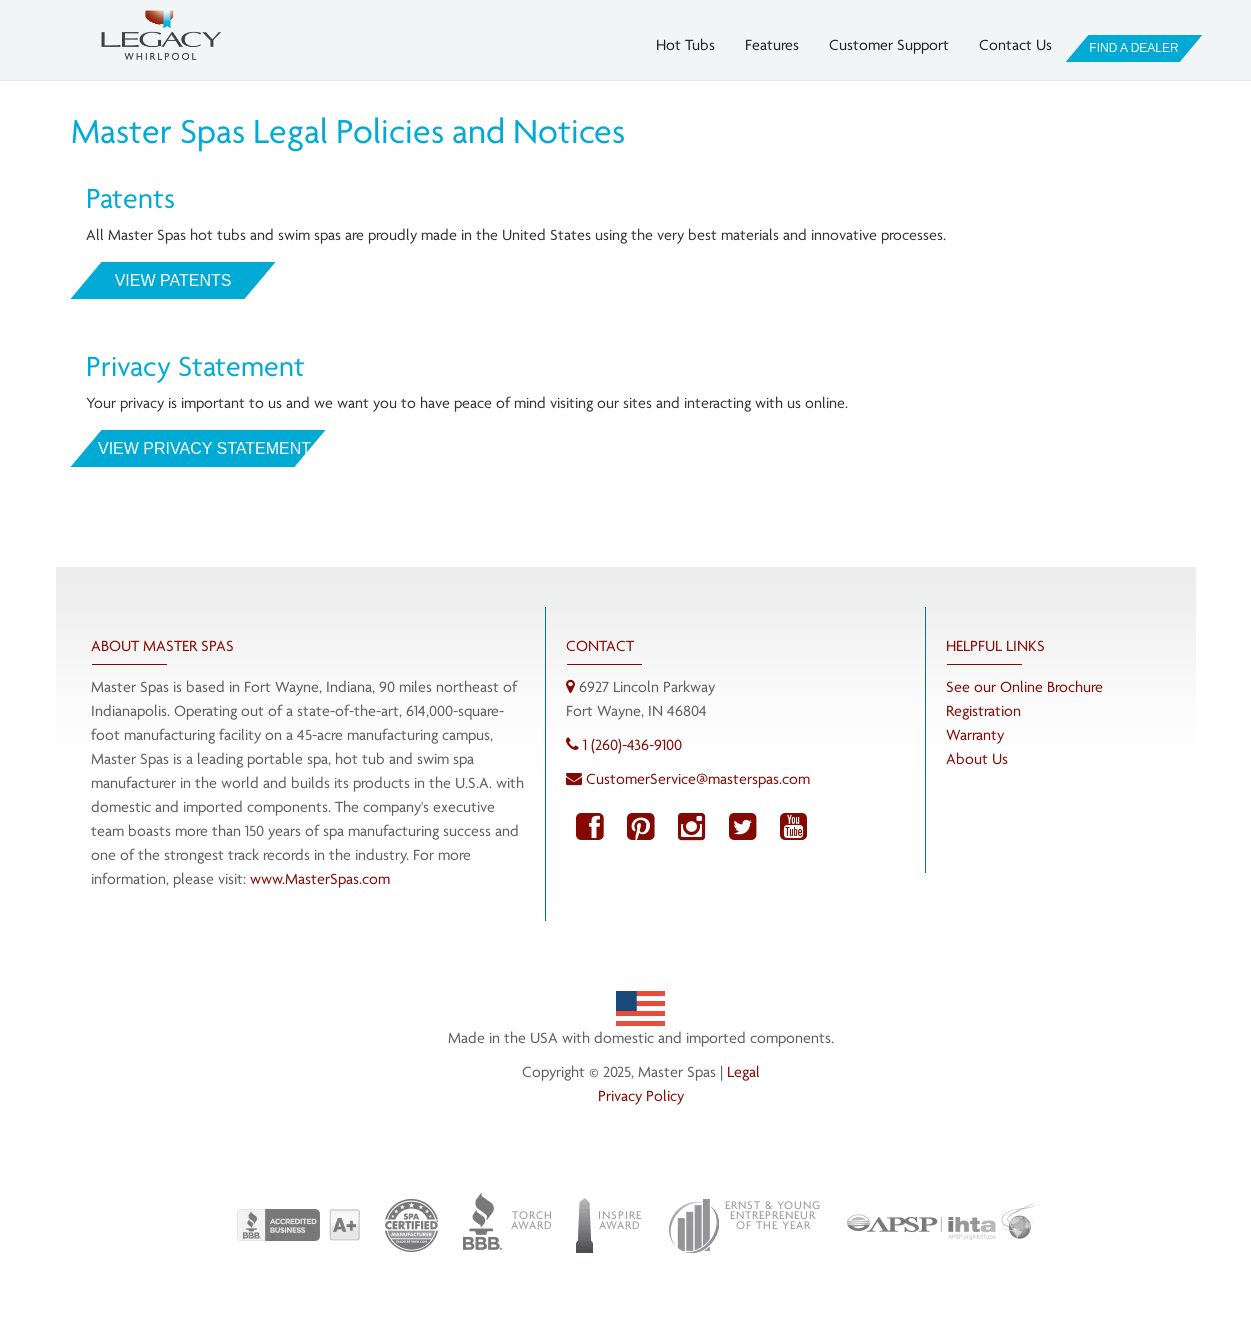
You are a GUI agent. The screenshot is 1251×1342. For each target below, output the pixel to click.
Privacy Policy (641, 1095)
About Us (977, 758)
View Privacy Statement (198, 448)
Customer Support (889, 44)
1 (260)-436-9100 (632, 744)
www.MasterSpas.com (320, 878)
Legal (743, 1071)
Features (772, 44)
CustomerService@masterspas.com (698, 778)
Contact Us (1015, 44)
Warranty (975, 734)
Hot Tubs (685, 44)
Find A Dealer (1133, 48)
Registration (983, 710)
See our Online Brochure (1024, 686)
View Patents (172, 280)
